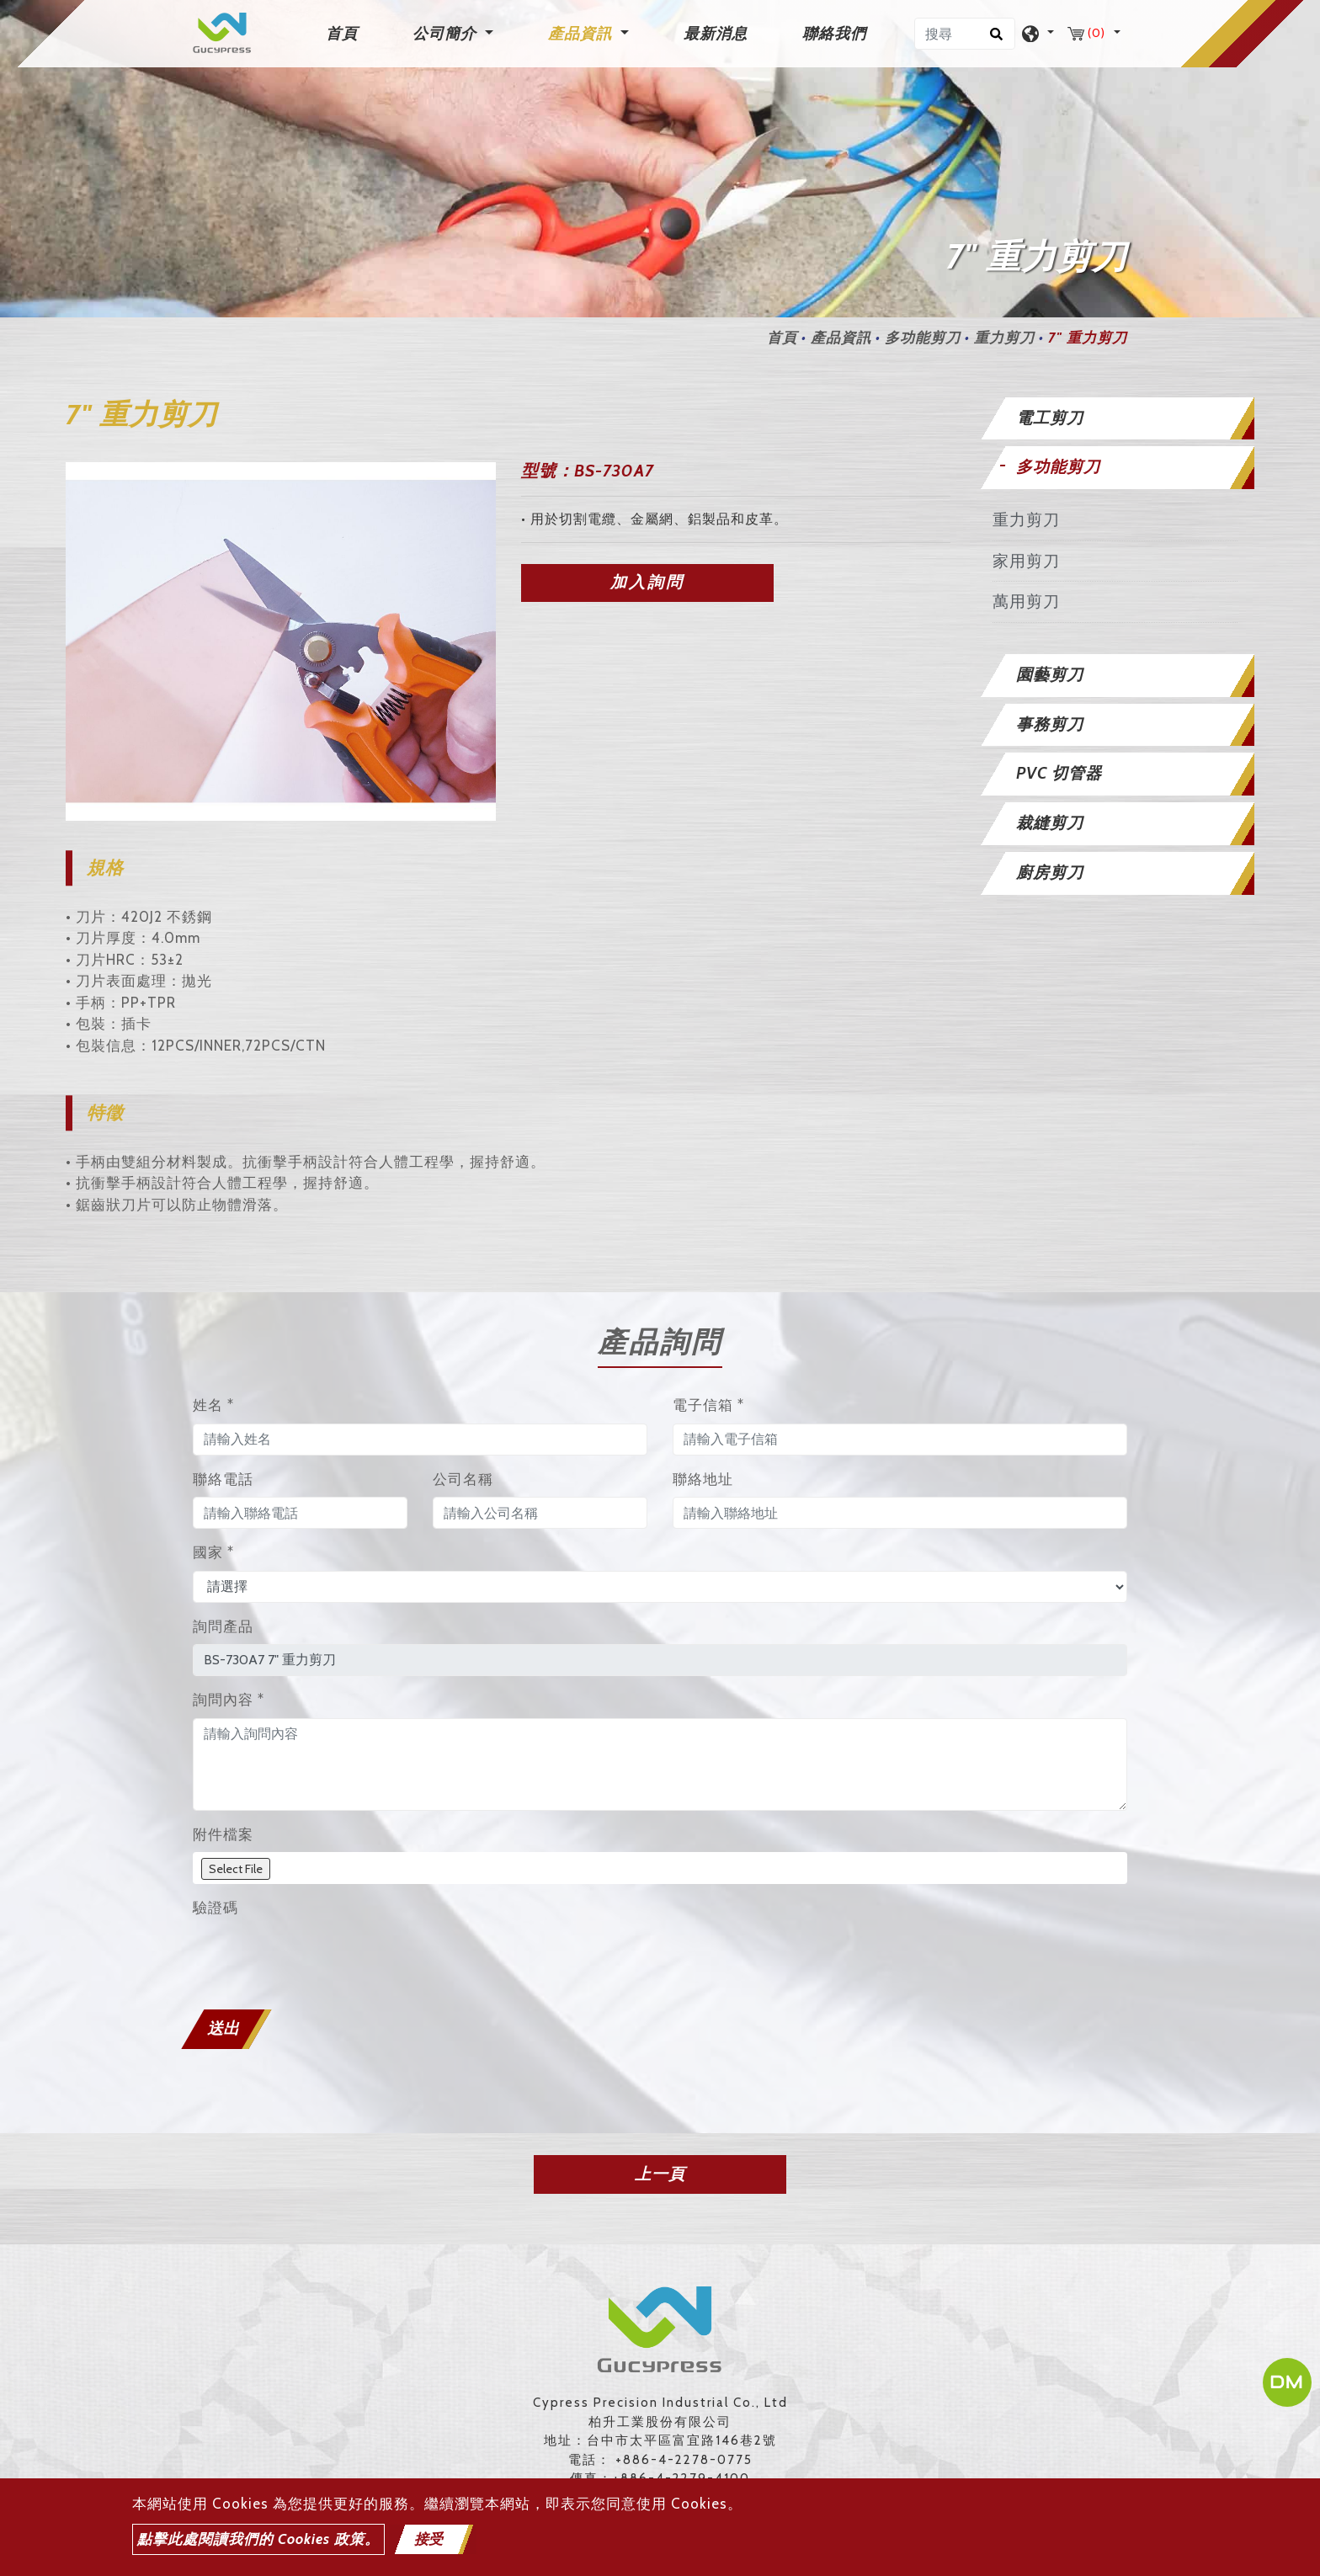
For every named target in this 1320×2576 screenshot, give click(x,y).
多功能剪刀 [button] (1058, 466)
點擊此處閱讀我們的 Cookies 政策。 (258, 2539)
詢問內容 (228, 1699)
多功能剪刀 (923, 337)
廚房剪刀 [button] (1049, 872)
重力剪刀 (1004, 337)
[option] (281, 641)
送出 (223, 2028)
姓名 (213, 1405)
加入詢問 (647, 582)
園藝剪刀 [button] (1049, 674)
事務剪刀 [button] (1049, 724)
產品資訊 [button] (582, 33)
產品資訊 (841, 337)
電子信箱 (708, 1405)
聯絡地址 (703, 1479)
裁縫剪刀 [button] (1049, 823)
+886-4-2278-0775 (684, 2459)
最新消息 (716, 33)
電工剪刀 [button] (1049, 418)
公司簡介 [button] (446, 33)
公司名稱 (463, 1479)
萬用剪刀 (1026, 601)
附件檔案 (223, 1834)
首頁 (345, 32)
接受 (428, 2539)
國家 (213, 1552)
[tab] (1114, 418)
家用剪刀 (1026, 561)
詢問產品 (223, 1626)
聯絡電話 (223, 1479)
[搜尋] (964, 34)
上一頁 (660, 2174)
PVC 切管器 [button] (1059, 773)
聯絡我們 (834, 33)
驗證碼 (215, 1907)
